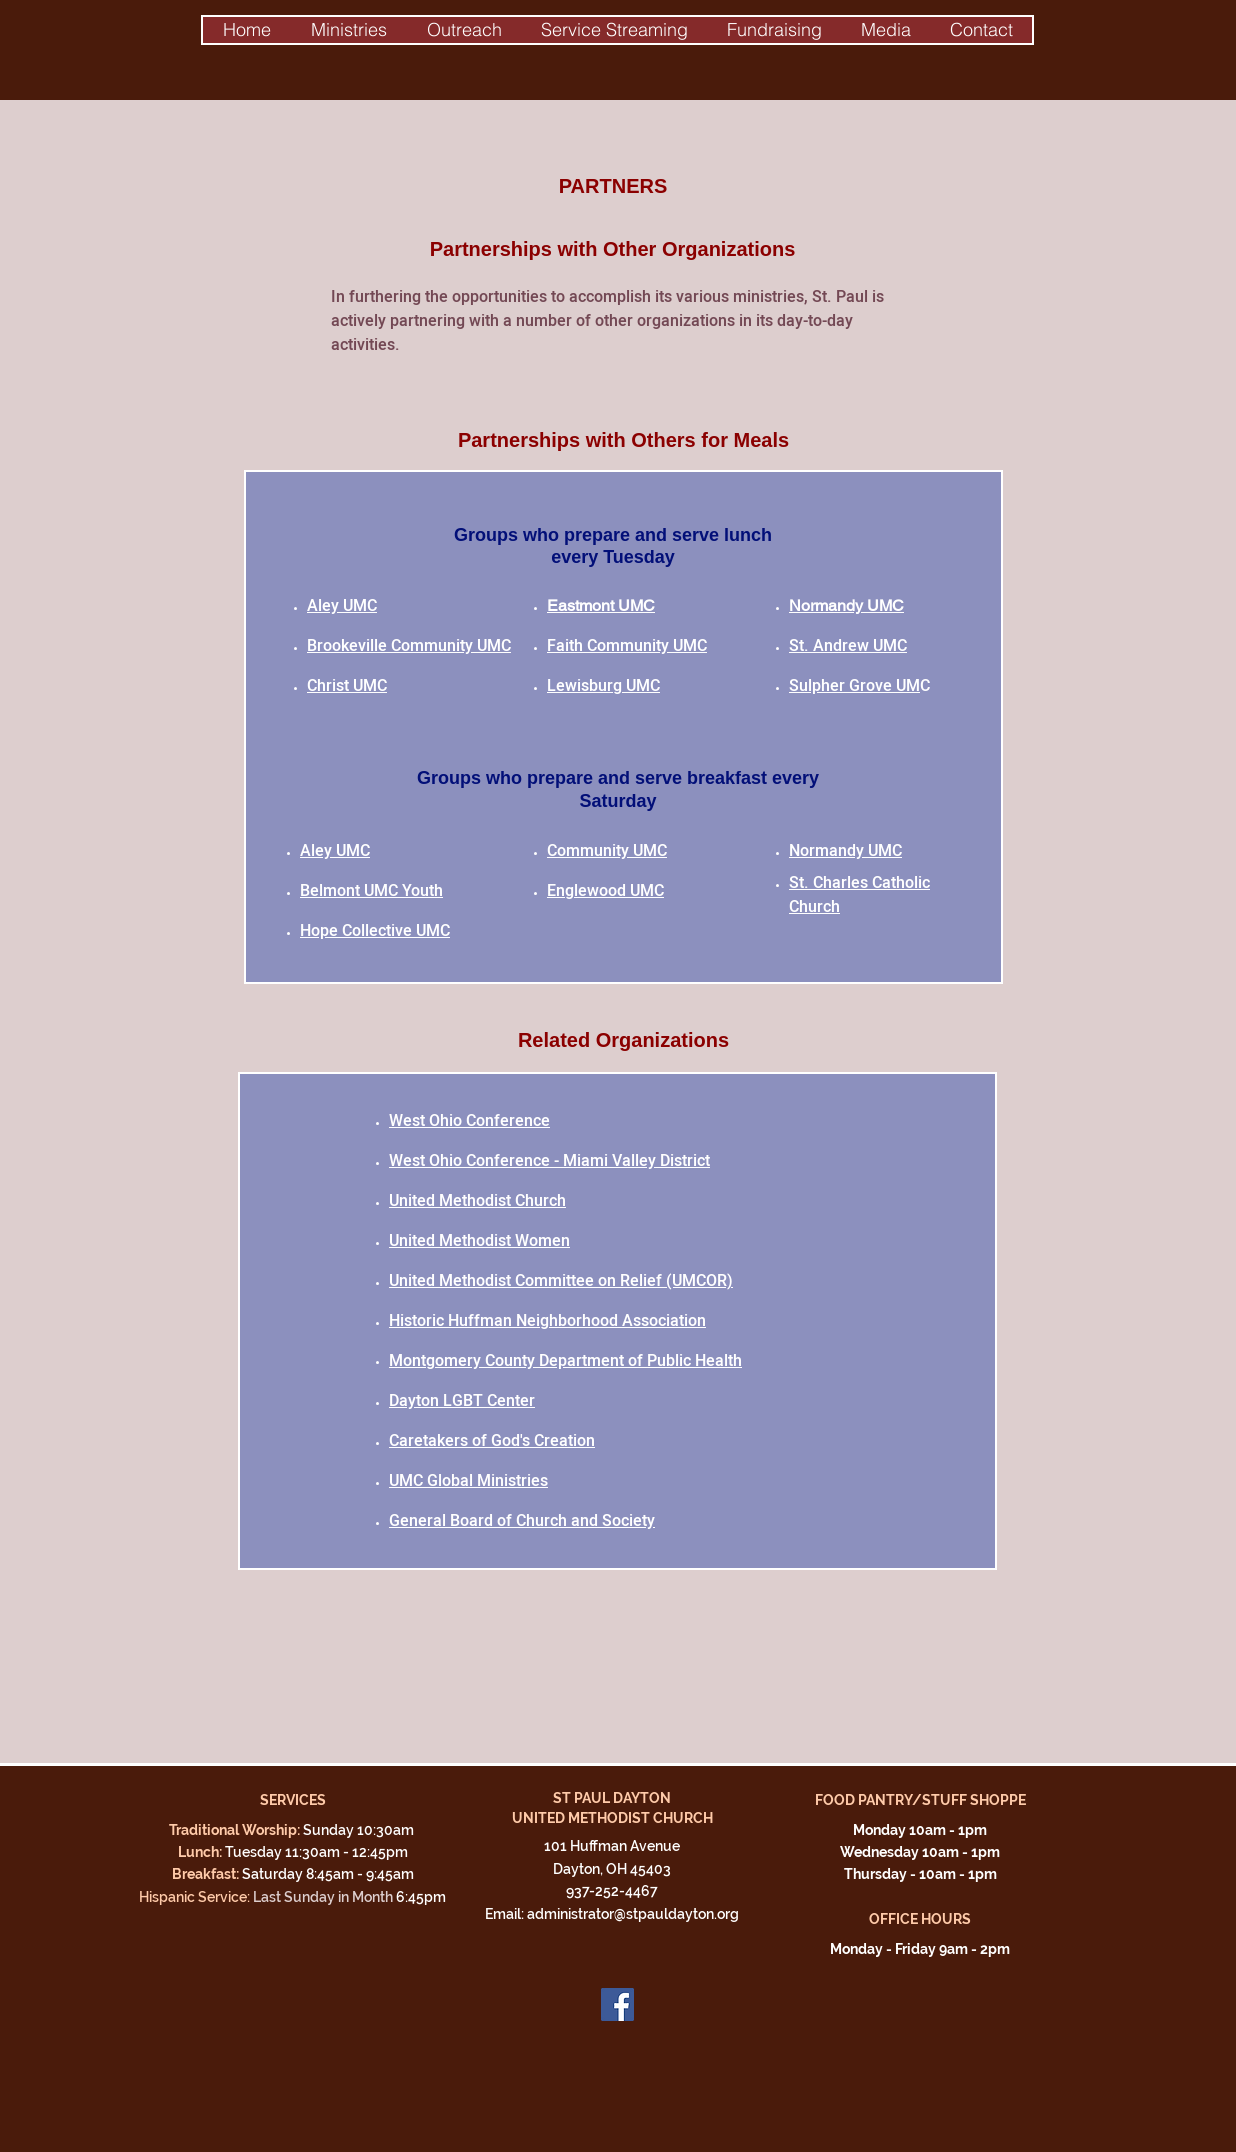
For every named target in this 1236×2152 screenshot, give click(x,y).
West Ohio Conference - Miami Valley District (549, 1161)
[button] (348, 30)
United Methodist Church (477, 1201)
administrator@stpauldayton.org (633, 1914)
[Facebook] (617, 2004)
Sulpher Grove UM (854, 686)
